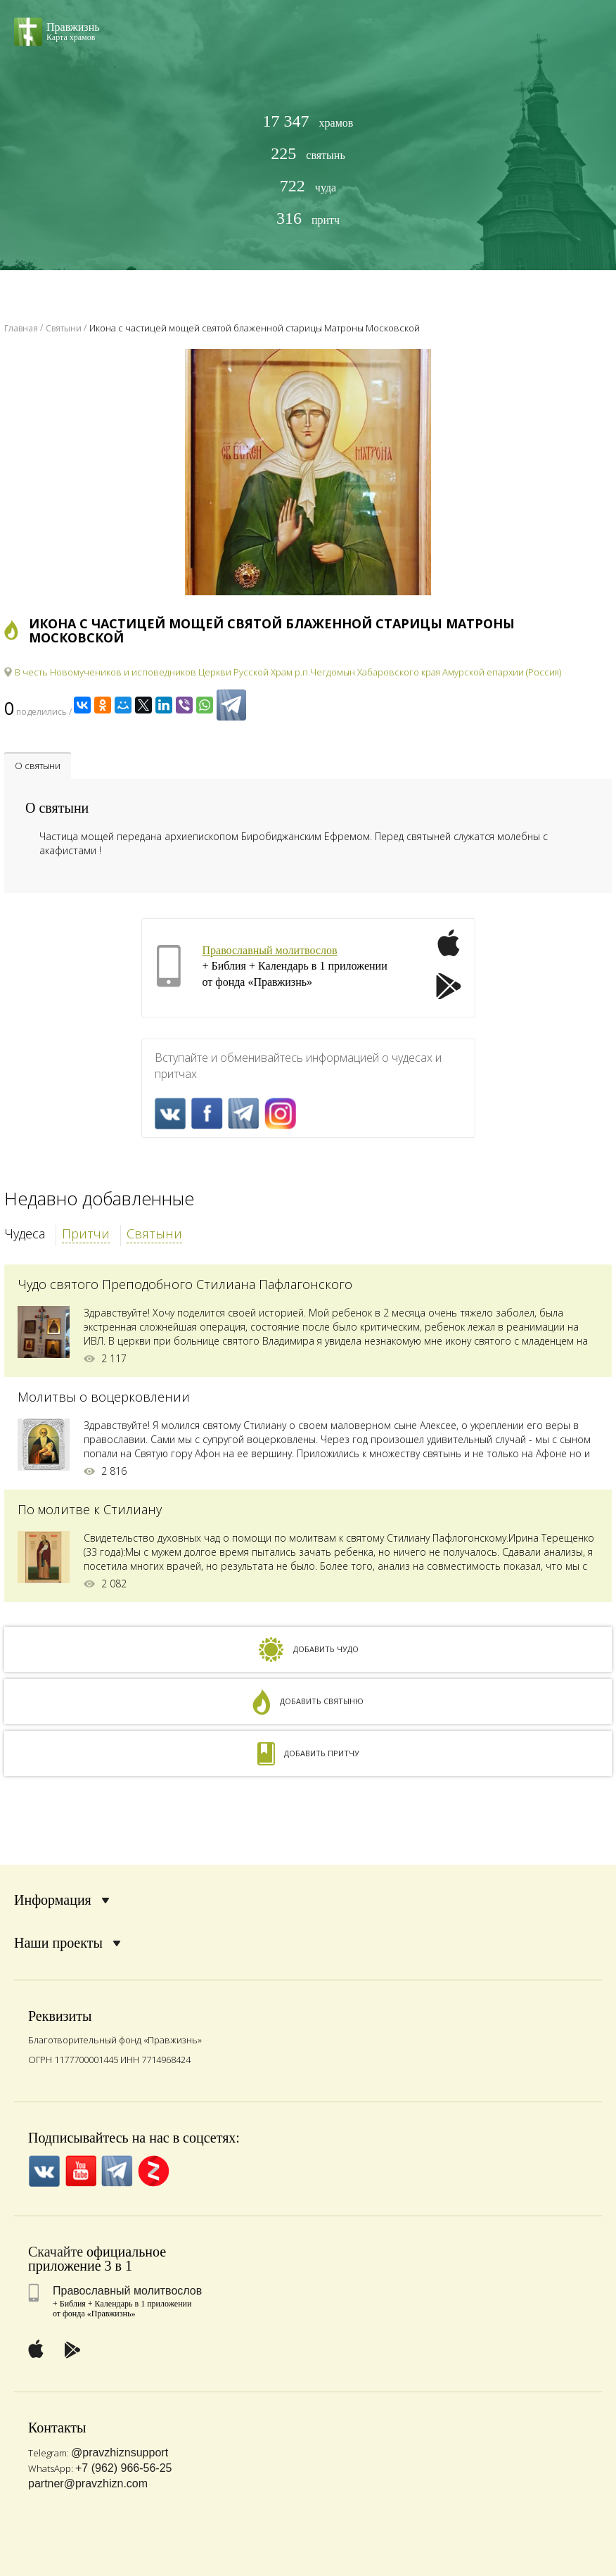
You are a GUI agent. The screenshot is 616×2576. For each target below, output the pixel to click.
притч (308, 218)
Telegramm (243, 1113)
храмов (308, 121)
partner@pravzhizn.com (88, 2483)
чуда (308, 186)
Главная (21, 328)
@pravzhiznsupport (119, 2452)
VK (170, 1113)
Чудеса (24, 1233)
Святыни (154, 1233)
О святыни (37, 765)
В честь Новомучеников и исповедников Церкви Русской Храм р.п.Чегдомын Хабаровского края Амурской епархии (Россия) (288, 672)
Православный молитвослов (270, 950)
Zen (153, 2171)
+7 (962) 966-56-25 (123, 2468)
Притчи (86, 1233)
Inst (280, 1113)
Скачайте (55, 2251)
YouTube (80, 2171)
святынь (308, 154)
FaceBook (207, 1113)
